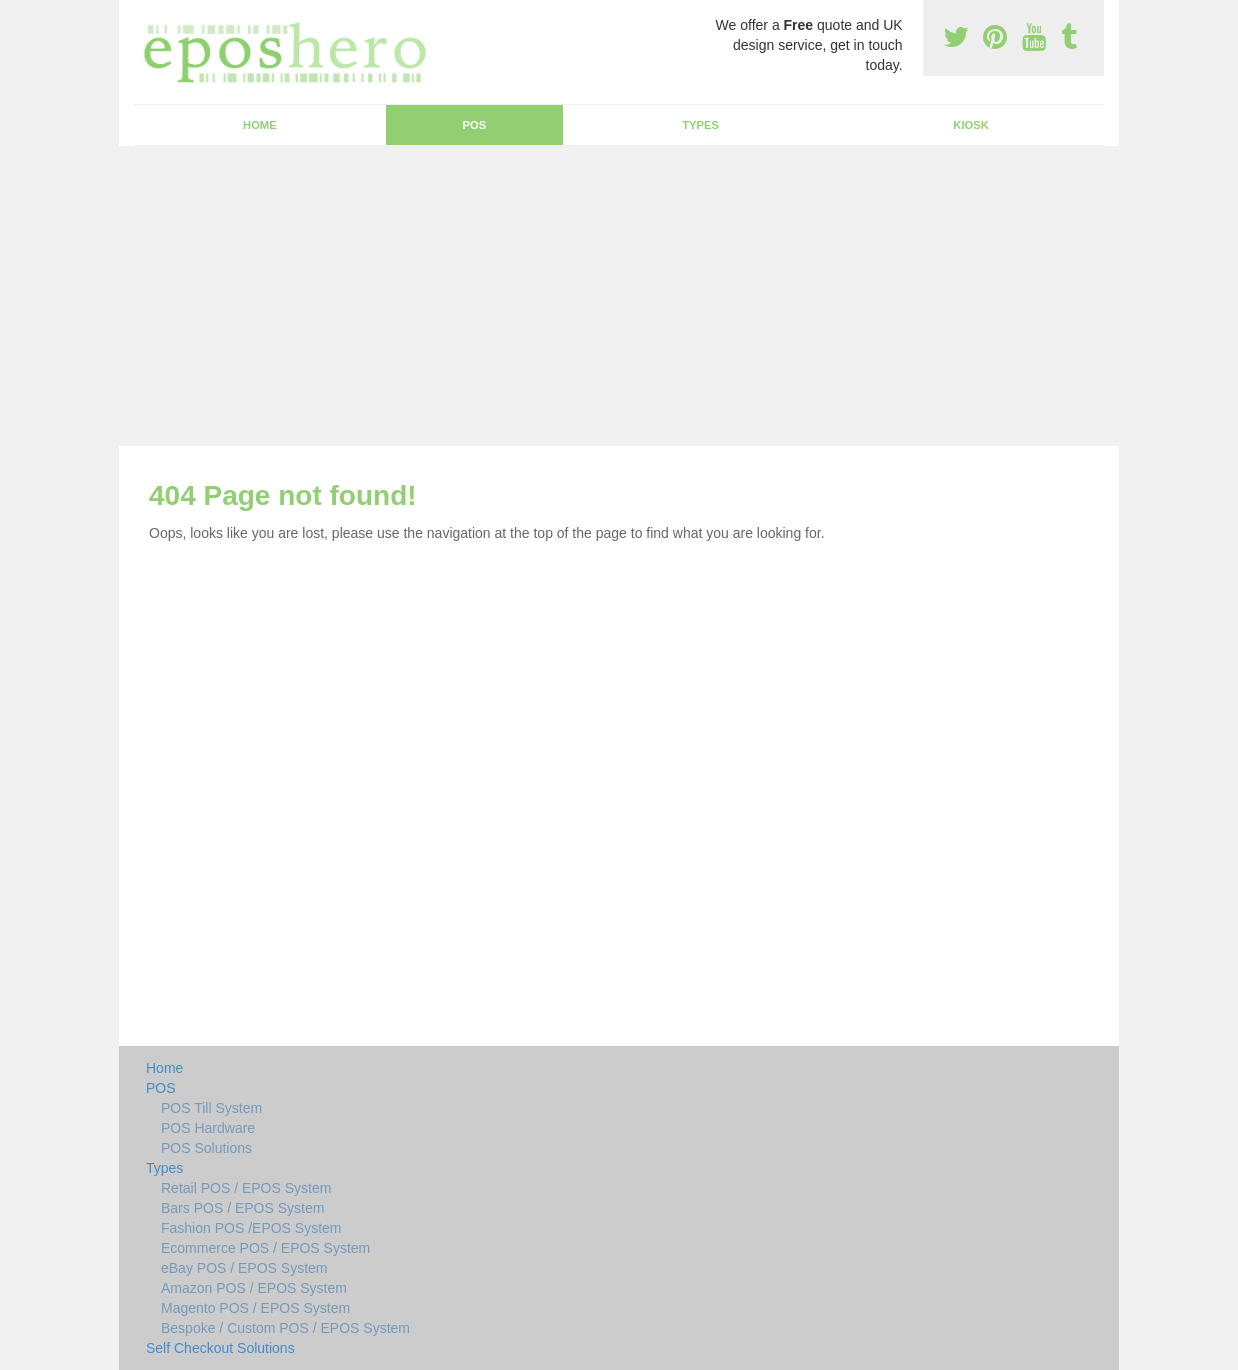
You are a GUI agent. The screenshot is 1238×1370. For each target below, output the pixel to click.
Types (700, 125)
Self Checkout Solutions (220, 1348)
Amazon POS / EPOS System (254, 1288)
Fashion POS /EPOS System (251, 1228)
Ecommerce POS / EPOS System (265, 1248)
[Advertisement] (619, 296)
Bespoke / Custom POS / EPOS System (285, 1328)
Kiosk (970, 125)
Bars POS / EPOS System (242, 1208)
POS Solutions (206, 1148)
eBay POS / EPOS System (244, 1268)
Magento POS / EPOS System (255, 1308)
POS (475, 125)
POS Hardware (208, 1128)
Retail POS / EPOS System (246, 1188)
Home (260, 125)
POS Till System (211, 1108)
